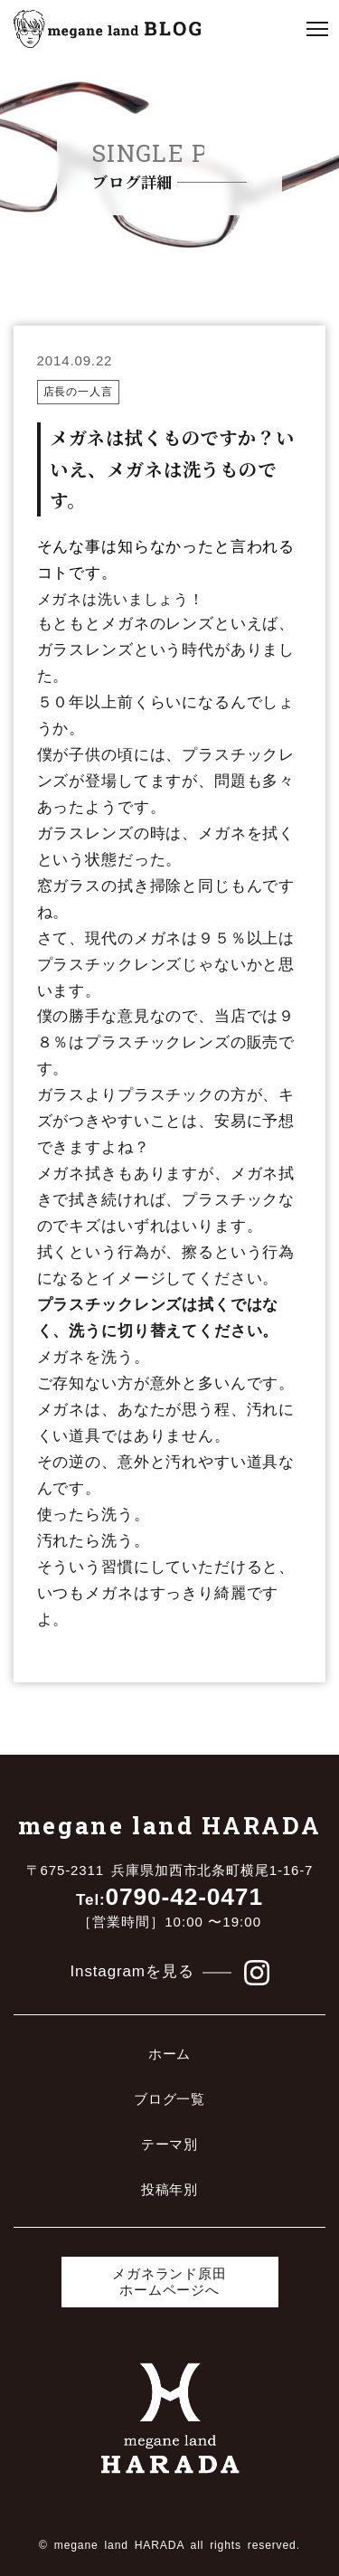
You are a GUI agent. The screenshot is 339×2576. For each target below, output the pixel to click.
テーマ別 (169, 2144)
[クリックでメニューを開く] (317, 29)
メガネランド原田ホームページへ (169, 2281)
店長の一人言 (78, 391)
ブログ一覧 (169, 2099)
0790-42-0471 (169, 1896)
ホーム (170, 2053)
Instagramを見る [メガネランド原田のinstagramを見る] (170, 1972)
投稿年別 (169, 2189)
